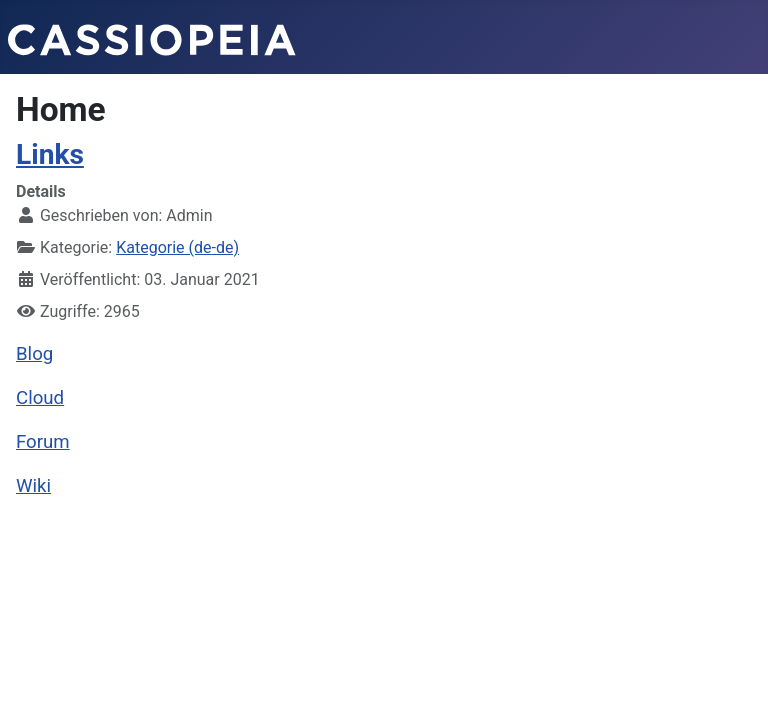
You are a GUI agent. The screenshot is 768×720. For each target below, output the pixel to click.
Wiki (33, 486)
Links (50, 154)
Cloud (40, 398)
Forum (43, 442)
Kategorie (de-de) (177, 247)
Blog (34, 354)
